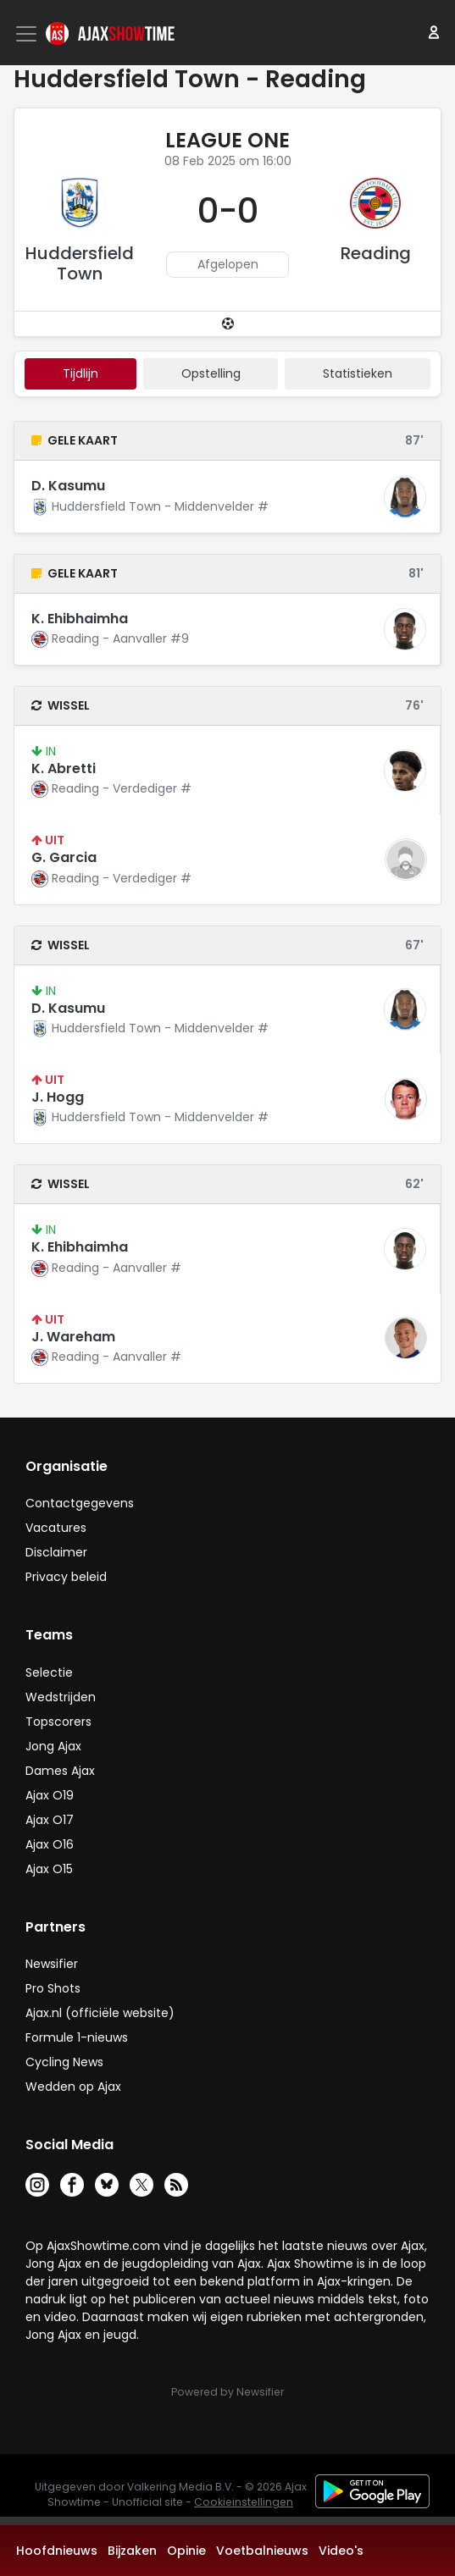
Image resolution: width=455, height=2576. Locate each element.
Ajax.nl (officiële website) (100, 2012)
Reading (376, 253)
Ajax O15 (49, 1868)
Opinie (186, 2550)
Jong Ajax (53, 1746)
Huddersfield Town (79, 263)
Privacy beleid (66, 1576)
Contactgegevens (79, 1503)
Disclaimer (56, 1552)
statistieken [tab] (357, 373)
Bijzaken (132, 2550)
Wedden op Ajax (73, 2086)
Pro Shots (52, 1988)
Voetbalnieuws (262, 2550)
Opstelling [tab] (211, 373)
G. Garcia (64, 857)
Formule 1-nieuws (76, 2037)
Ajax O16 (49, 1844)
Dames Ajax (60, 1770)
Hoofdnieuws (56, 2550)
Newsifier (51, 1963)
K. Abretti (63, 768)
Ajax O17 (49, 1819)
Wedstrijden (60, 1697)
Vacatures (55, 1527)
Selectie (49, 1672)
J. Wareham (73, 1336)
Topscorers (58, 1721)
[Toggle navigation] (28, 34)
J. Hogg (57, 1097)
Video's (341, 2550)
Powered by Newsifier (227, 2392)
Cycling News (64, 2062)
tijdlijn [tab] (80, 373)
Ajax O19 (49, 1795)
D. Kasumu (68, 485)
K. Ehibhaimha (79, 618)
